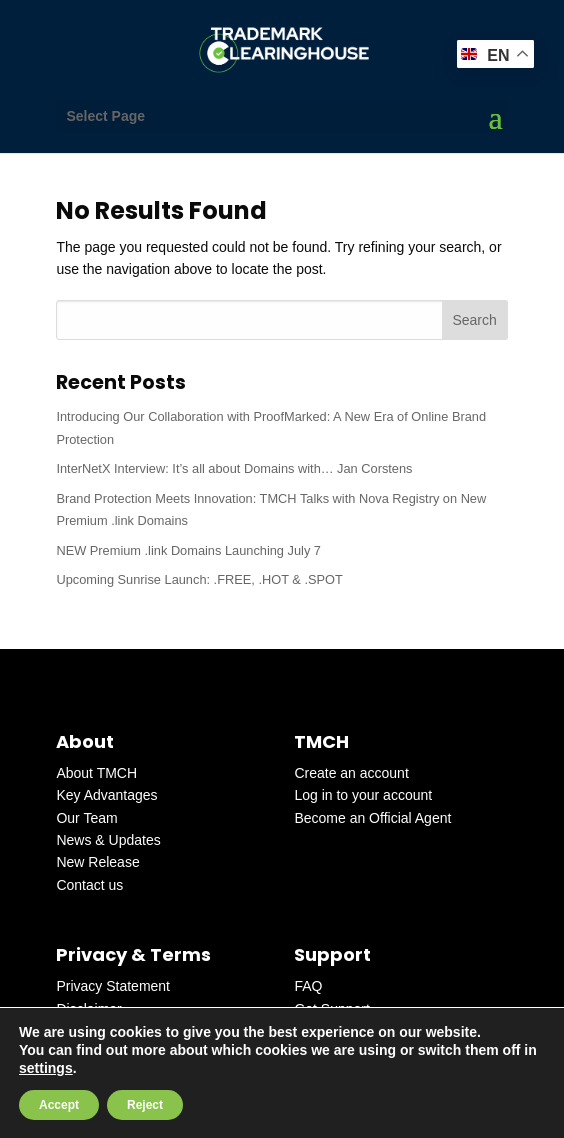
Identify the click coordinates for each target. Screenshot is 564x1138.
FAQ (308, 986)
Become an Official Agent (372, 818)
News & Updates (108, 840)
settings (46, 1068)
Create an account (351, 773)
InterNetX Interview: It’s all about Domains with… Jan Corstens (234, 468)
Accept (59, 1105)
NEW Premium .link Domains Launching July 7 (188, 550)
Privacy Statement (113, 986)
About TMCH (96, 773)
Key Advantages (106, 795)
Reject (145, 1105)
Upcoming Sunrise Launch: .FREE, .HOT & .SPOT (199, 579)
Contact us (89, 885)
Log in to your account (363, 795)
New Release (97, 862)
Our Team (86, 818)
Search (474, 320)
